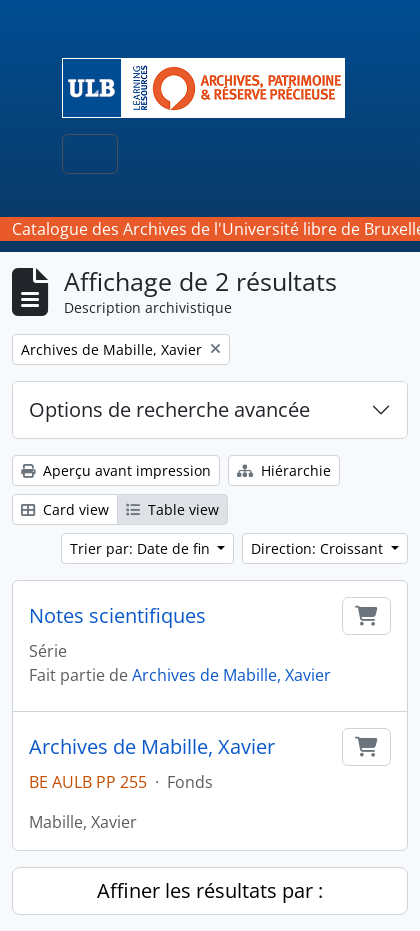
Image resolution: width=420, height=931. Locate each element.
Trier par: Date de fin (142, 548)
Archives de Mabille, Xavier (231, 675)
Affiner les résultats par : (210, 890)
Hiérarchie (284, 470)
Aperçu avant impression (116, 470)
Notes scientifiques (117, 616)
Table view (172, 509)
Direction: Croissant (319, 548)
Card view (65, 509)
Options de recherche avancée (169, 409)
